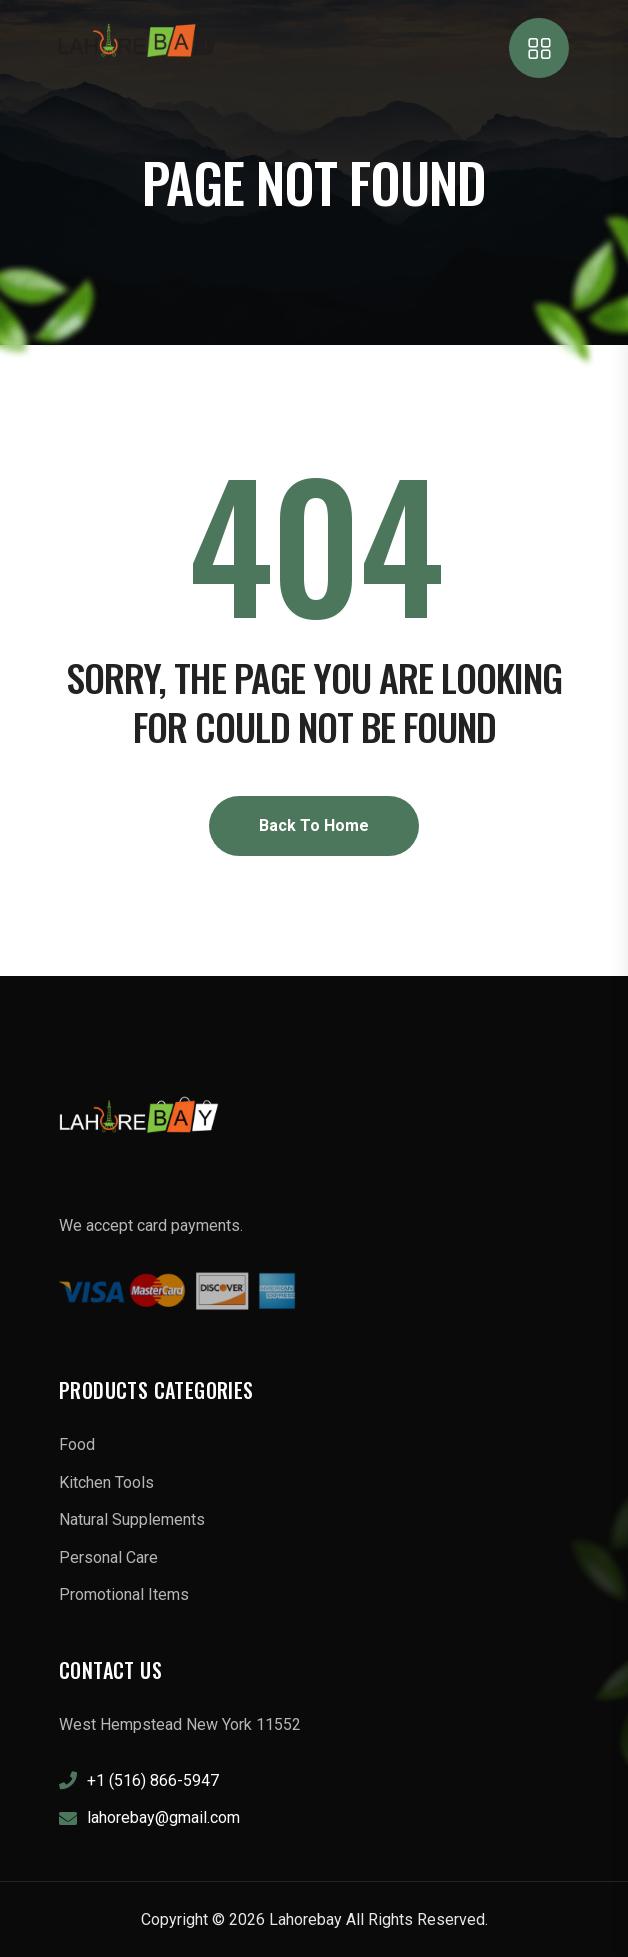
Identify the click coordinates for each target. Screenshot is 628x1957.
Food (77, 1444)
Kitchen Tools (106, 1482)
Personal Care (108, 1557)
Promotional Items (124, 1594)
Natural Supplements (132, 1519)
